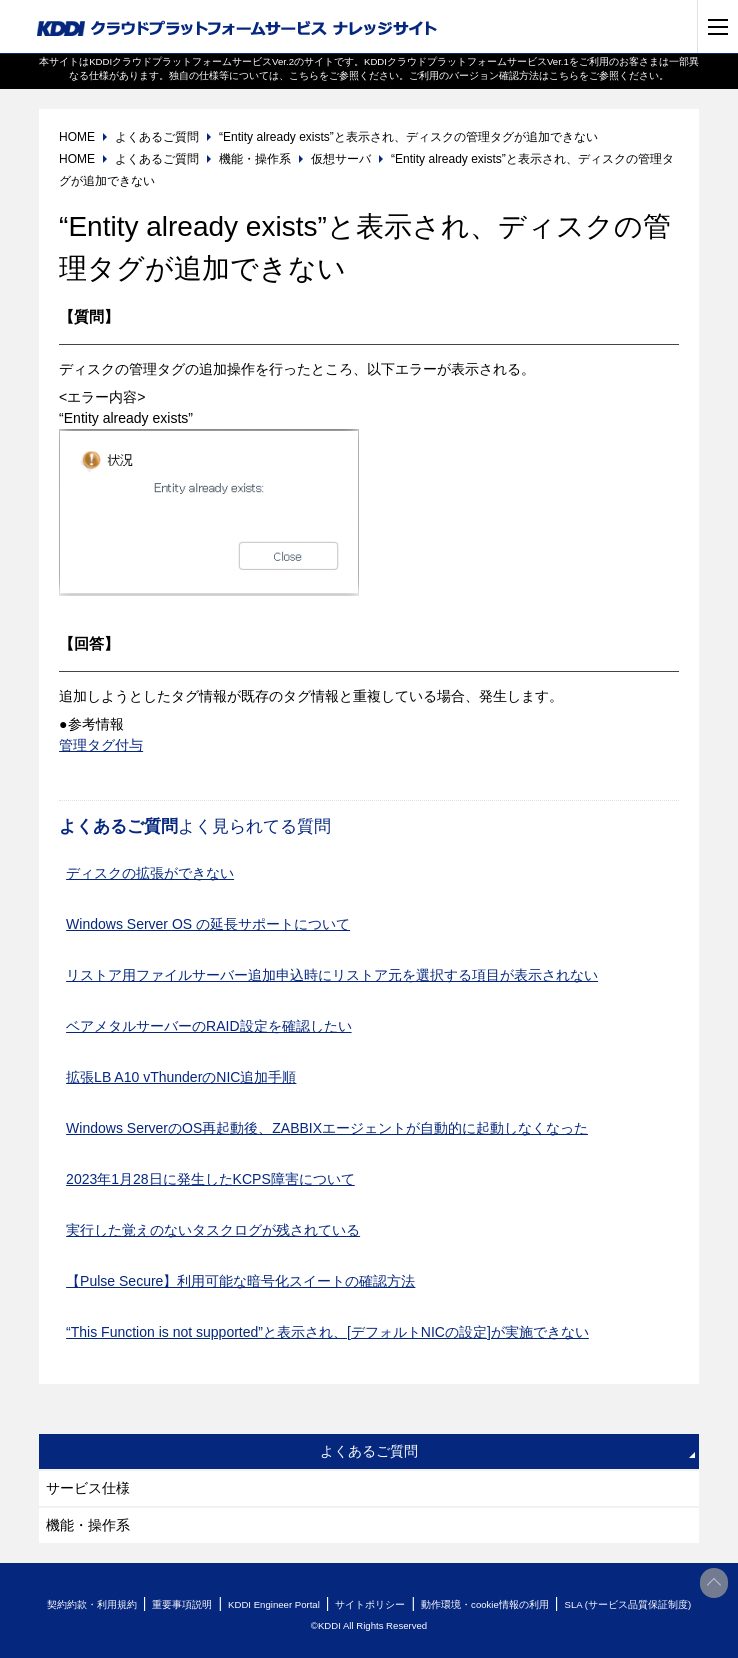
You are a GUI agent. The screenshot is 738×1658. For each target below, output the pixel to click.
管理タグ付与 (101, 745)
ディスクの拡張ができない (150, 873)
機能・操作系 (88, 1525)
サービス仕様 (88, 1488)
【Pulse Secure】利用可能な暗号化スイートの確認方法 (240, 1281)
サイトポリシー (370, 1604)
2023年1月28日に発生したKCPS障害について (210, 1179)
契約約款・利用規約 (92, 1604)
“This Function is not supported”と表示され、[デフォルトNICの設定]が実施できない (327, 1332)
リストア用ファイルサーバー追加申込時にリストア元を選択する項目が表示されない (332, 975)
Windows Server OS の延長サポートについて (208, 924)
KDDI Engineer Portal (274, 1604)
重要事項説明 (182, 1604)
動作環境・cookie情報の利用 (485, 1604)
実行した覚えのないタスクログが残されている (213, 1230)
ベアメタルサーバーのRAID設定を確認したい (208, 1026)
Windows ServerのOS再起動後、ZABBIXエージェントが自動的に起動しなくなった (327, 1128)
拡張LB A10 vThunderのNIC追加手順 (181, 1077)
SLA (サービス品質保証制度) (627, 1604)
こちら (304, 75)
